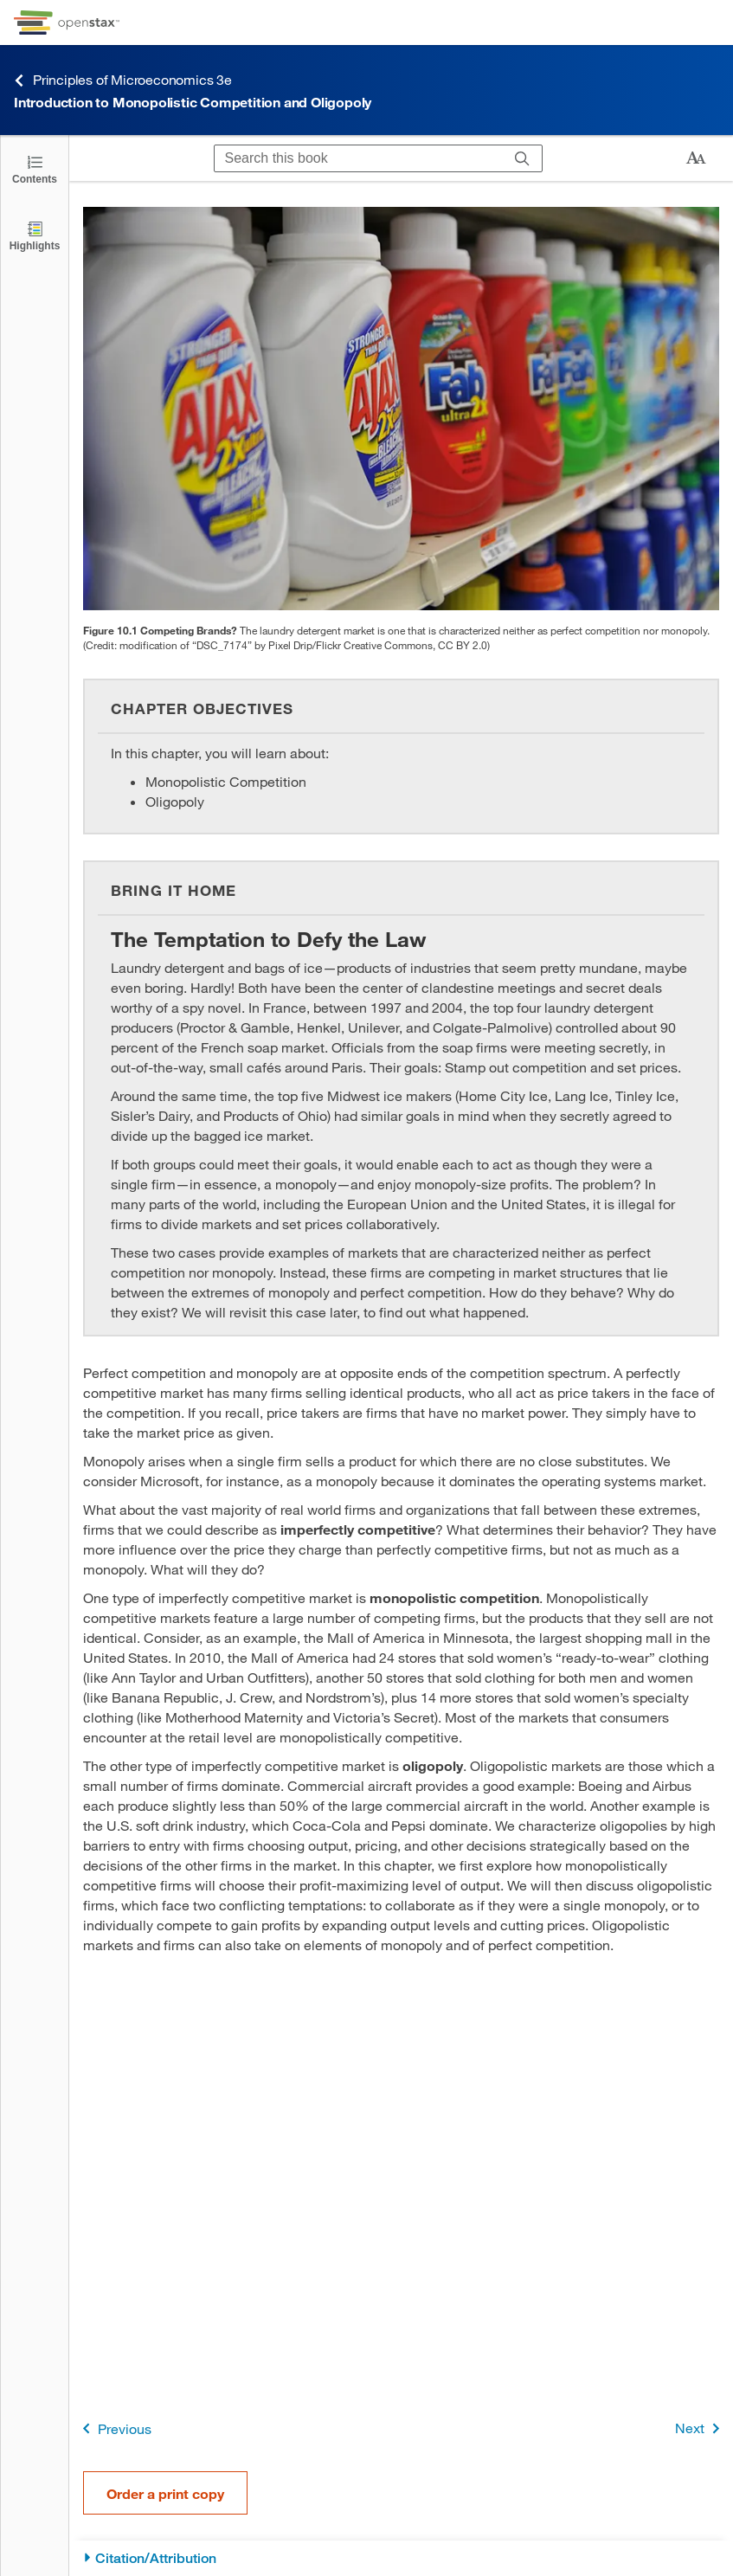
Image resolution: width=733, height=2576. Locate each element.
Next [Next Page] (700, 2428)
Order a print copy (165, 2493)
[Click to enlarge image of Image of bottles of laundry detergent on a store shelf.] (401, 408)
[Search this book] (358, 158)
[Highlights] (34, 235)
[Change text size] (695, 158)
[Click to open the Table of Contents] (34, 168)
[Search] (522, 158)
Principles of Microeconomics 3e (123, 80)
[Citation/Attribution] (401, 2558)
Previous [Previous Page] (113, 2428)
